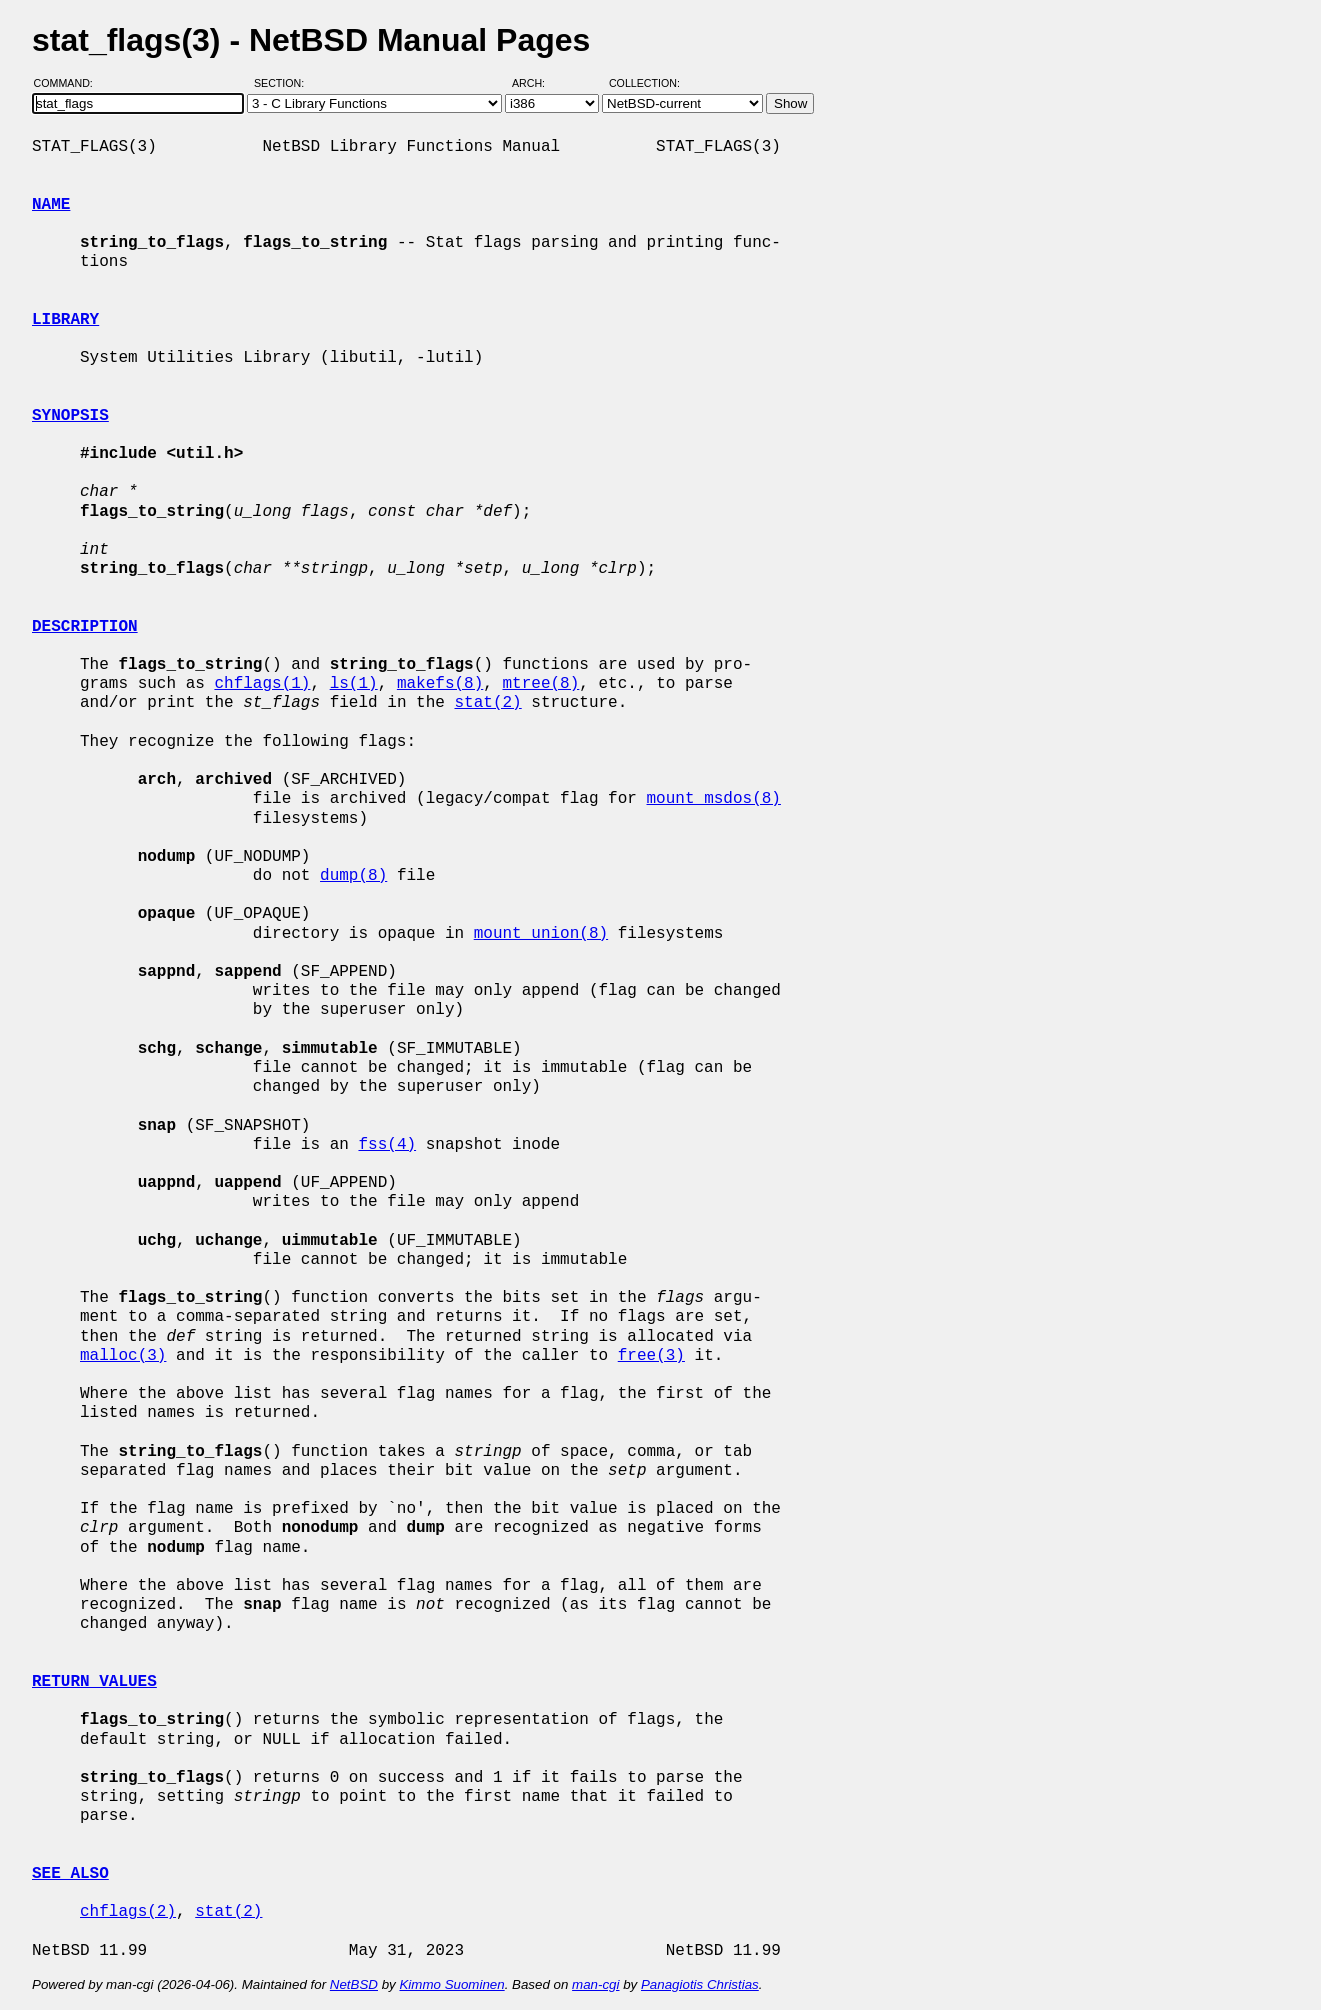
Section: (283, 83)
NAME (51, 205)
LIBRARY (65, 320)
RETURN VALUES (94, 1682)
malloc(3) (123, 1356)
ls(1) (354, 684)
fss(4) (387, 1145)
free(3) (651, 1356)
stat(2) (487, 703)
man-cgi (595, 1984)
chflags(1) (262, 684)
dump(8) (353, 876)
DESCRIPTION (85, 627)
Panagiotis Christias (700, 1984)
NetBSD (354, 1984)
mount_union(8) (541, 934)
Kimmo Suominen (451, 1984)
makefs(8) (440, 684)
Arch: (537, 83)
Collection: (644, 83)
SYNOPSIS (70, 416)
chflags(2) (128, 1912)
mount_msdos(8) (713, 799)
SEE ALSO (70, 1874)
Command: (69, 83)
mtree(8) (540, 684)
